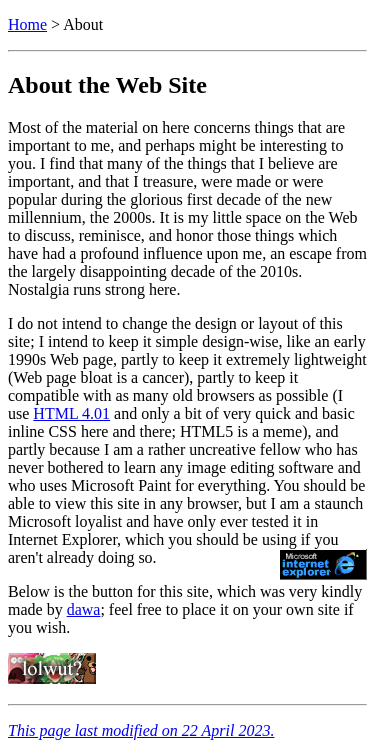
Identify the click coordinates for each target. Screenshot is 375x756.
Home (27, 24)
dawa (84, 609)
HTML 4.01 (71, 413)
